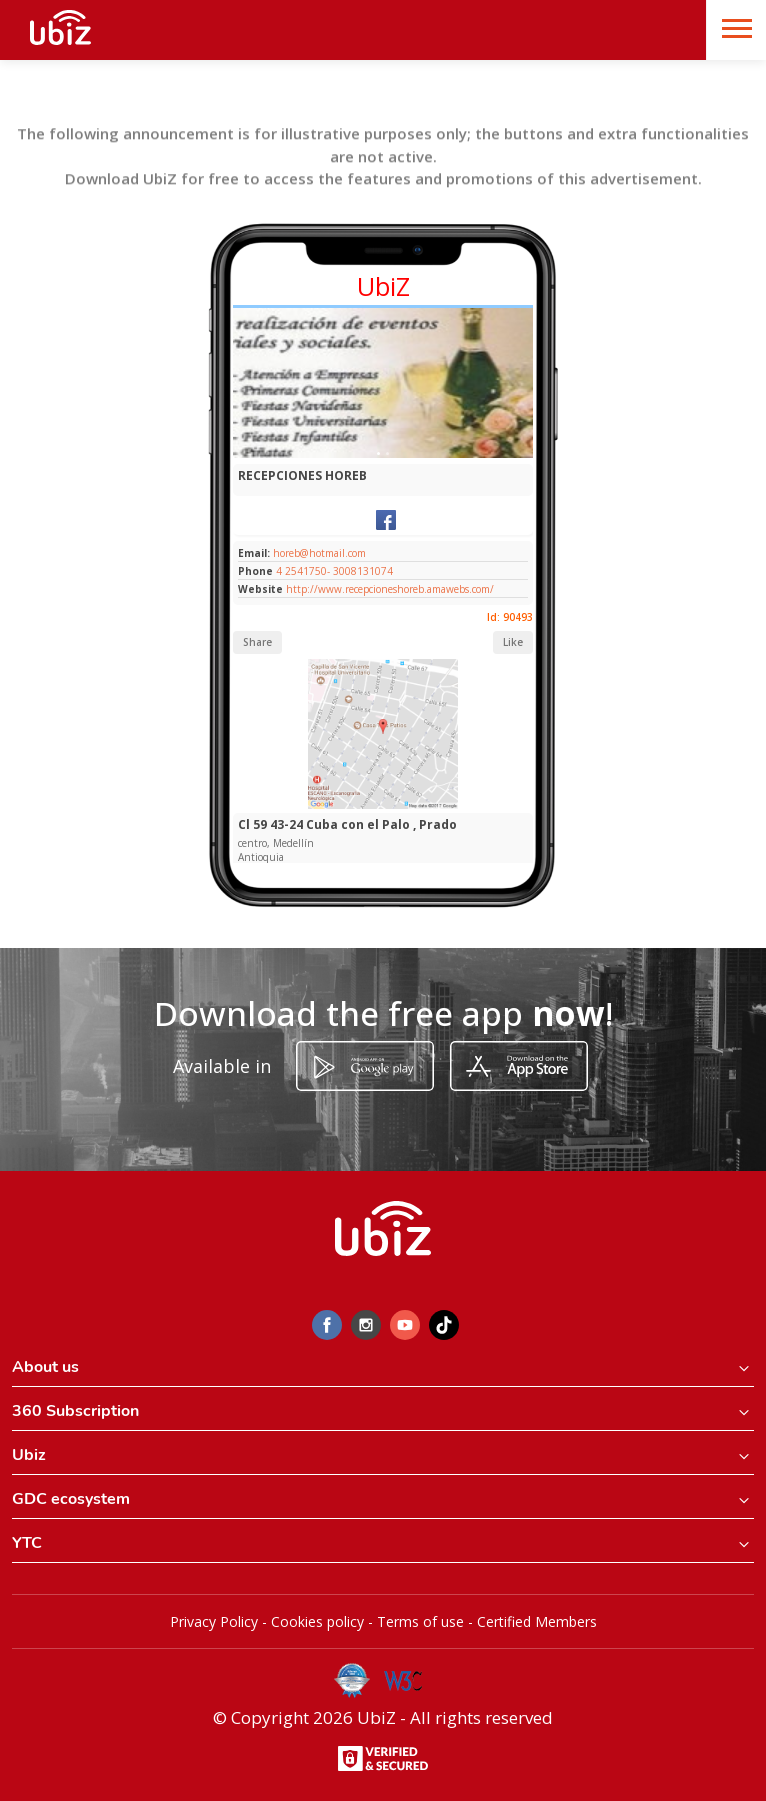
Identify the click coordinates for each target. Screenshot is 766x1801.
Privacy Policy (214, 1621)
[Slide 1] (378, 453)
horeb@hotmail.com (318, 553)
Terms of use (420, 1621)
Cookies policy (317, 1621)
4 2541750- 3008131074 (334, 571)
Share (257, 642)
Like (513, 642)
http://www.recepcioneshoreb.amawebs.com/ (390, 589)
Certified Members (537, 1621)
